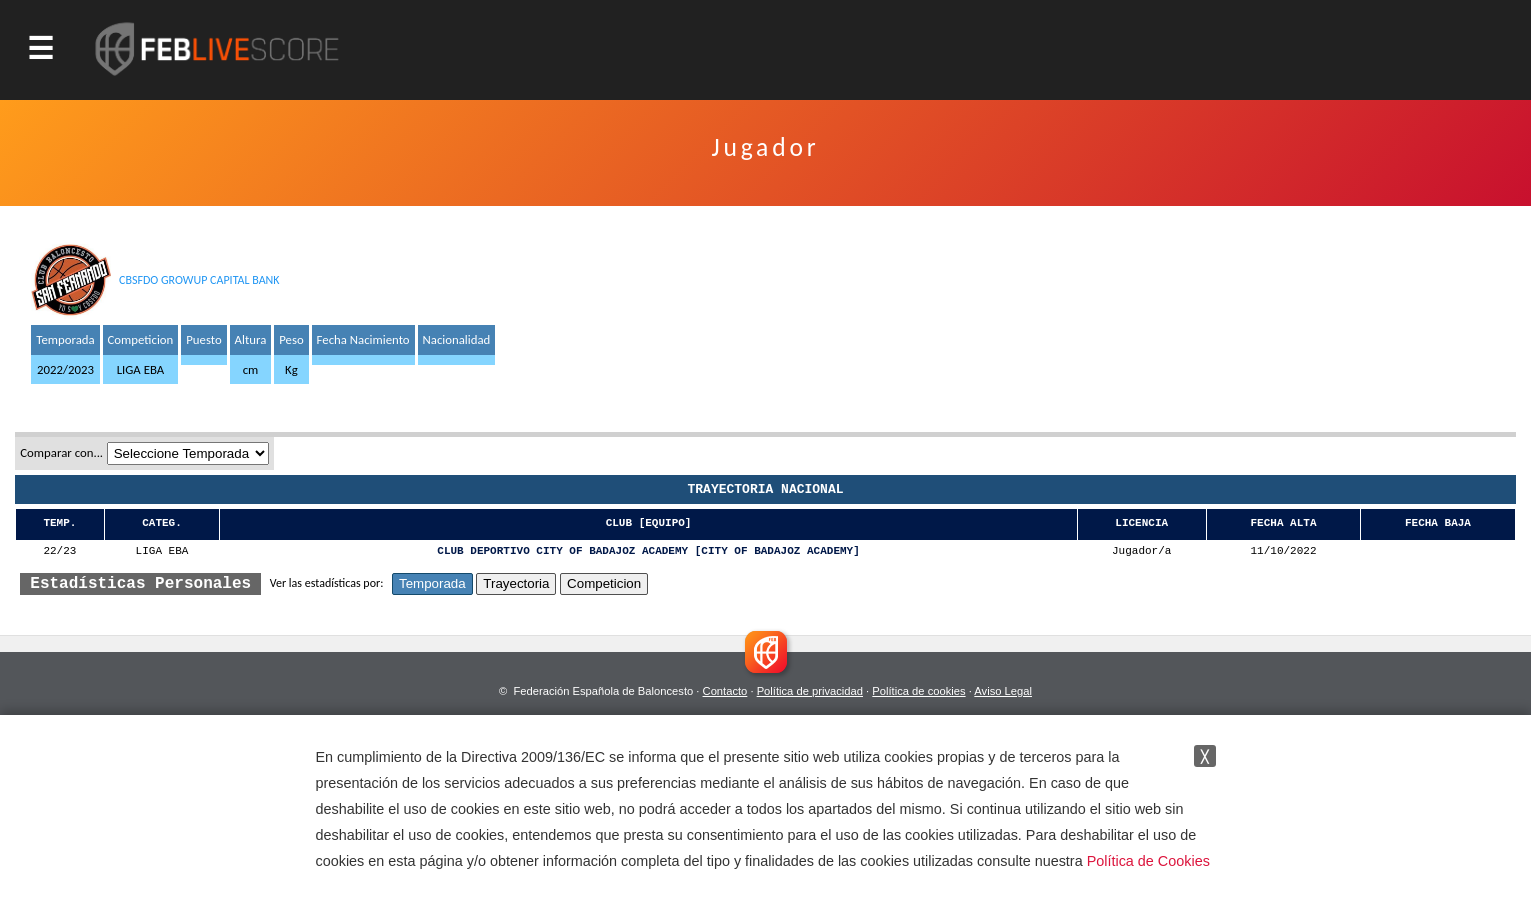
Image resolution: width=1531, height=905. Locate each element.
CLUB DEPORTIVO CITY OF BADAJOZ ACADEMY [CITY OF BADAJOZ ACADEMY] (648, 551)
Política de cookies (918, 691)
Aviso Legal (1003, 691)
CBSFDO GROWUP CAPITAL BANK (199, 280)
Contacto (725, 691)
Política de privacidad (810, 691)
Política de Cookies (1148, 861)
